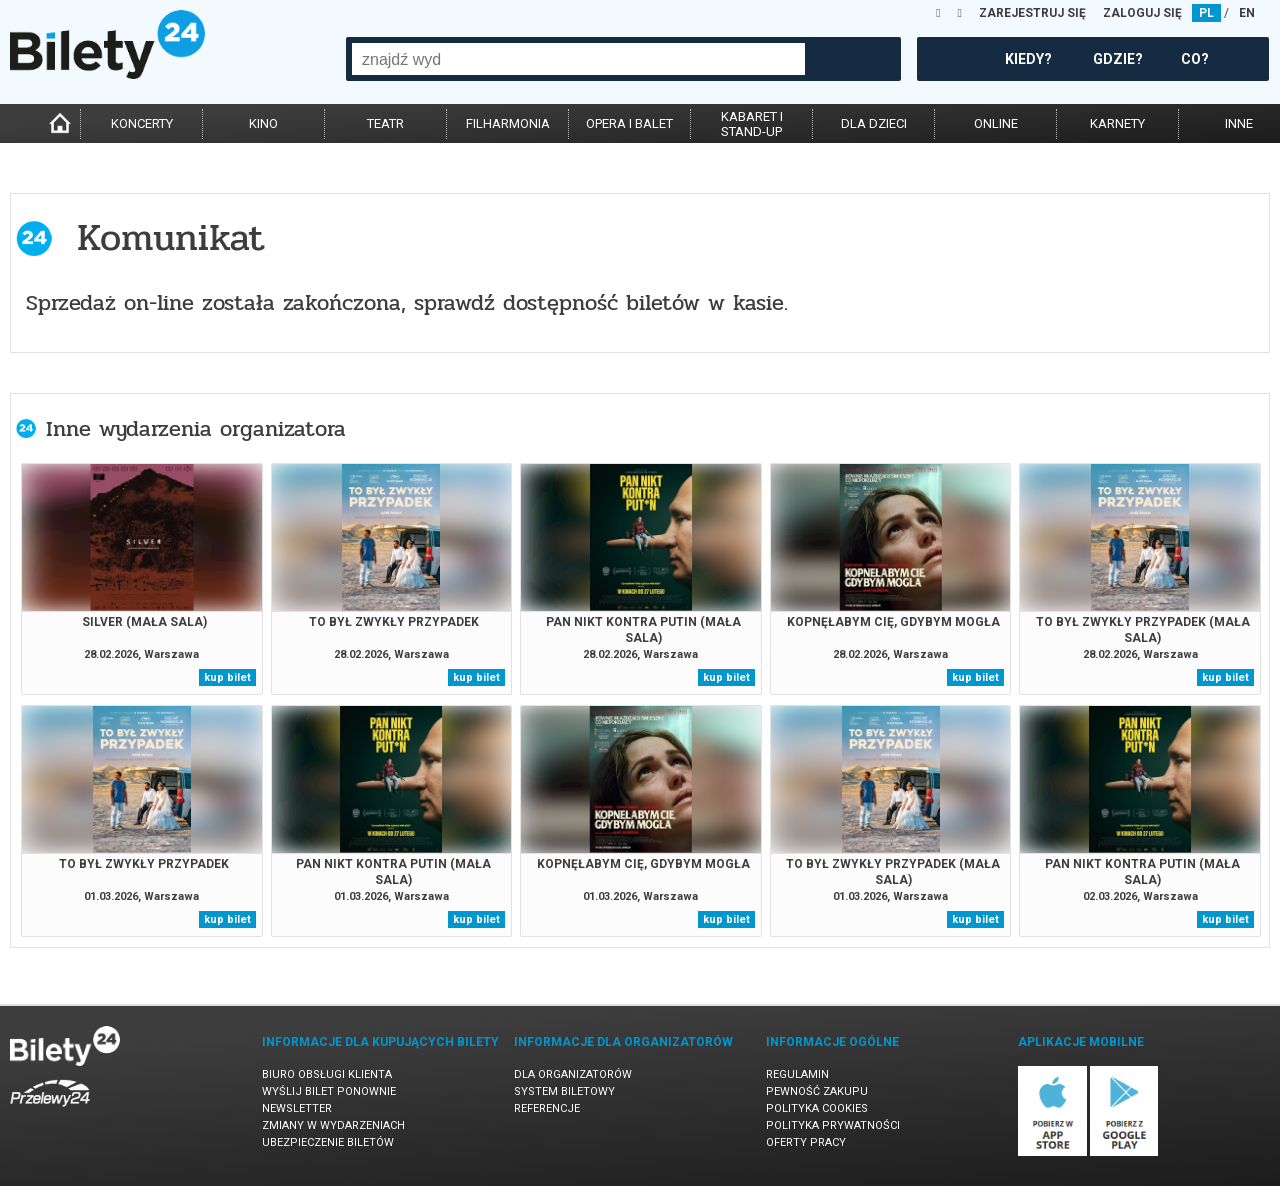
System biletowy (564, 1091)
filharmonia (508, 123)
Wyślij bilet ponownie (329, 1091)
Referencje (547, 1108)
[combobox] (578, 59)
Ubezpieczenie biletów (328, 1142)
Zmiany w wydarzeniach (333, 1125)
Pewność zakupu (817, 1091)
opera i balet (629, 123)
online (996, 123)
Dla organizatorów (573, 1074)
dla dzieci (874, 123)
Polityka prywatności (833, 1125)
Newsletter (297, 1108)
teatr (385, 123)
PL (1206, 13)
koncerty (142, 123)
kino (263, 123)
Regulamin (797, 1074)
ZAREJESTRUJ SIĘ (1032, 13)
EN (1247, 13)
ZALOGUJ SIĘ (1142, 13)
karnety (1117, 123)
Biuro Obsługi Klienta (327, 1074)
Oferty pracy (806, 1142)
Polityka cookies (817, 1108)
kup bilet (227, 677)
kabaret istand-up (752, 124)
